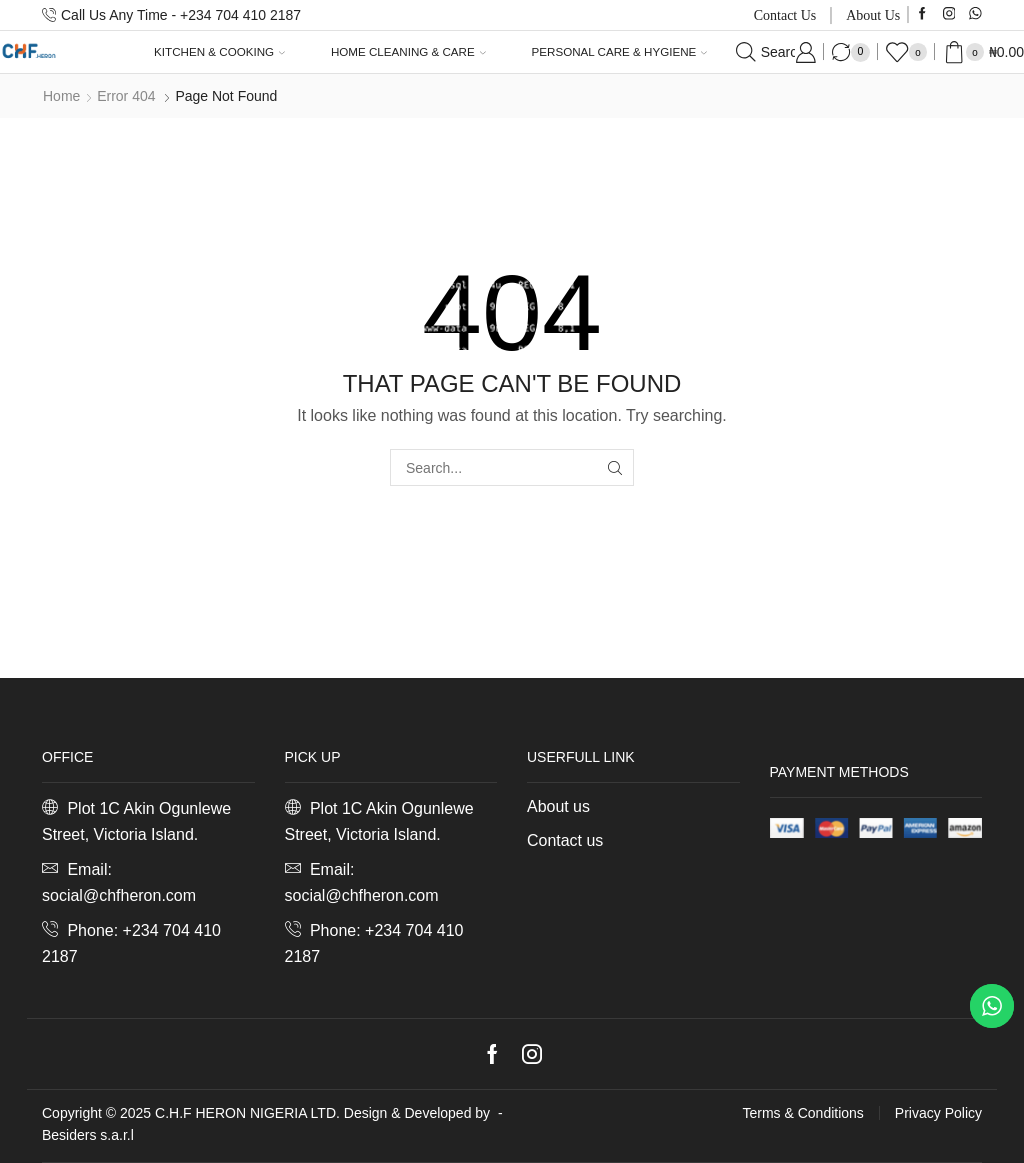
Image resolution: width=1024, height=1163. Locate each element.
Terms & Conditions (802, 1113)
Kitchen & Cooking (219, 51)
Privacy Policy (938, 1113)
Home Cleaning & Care (408, 51)
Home (61, 96)
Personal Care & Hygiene (620, 51)
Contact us (785, 15)
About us (873, 15)
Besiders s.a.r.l (88, 1135)
